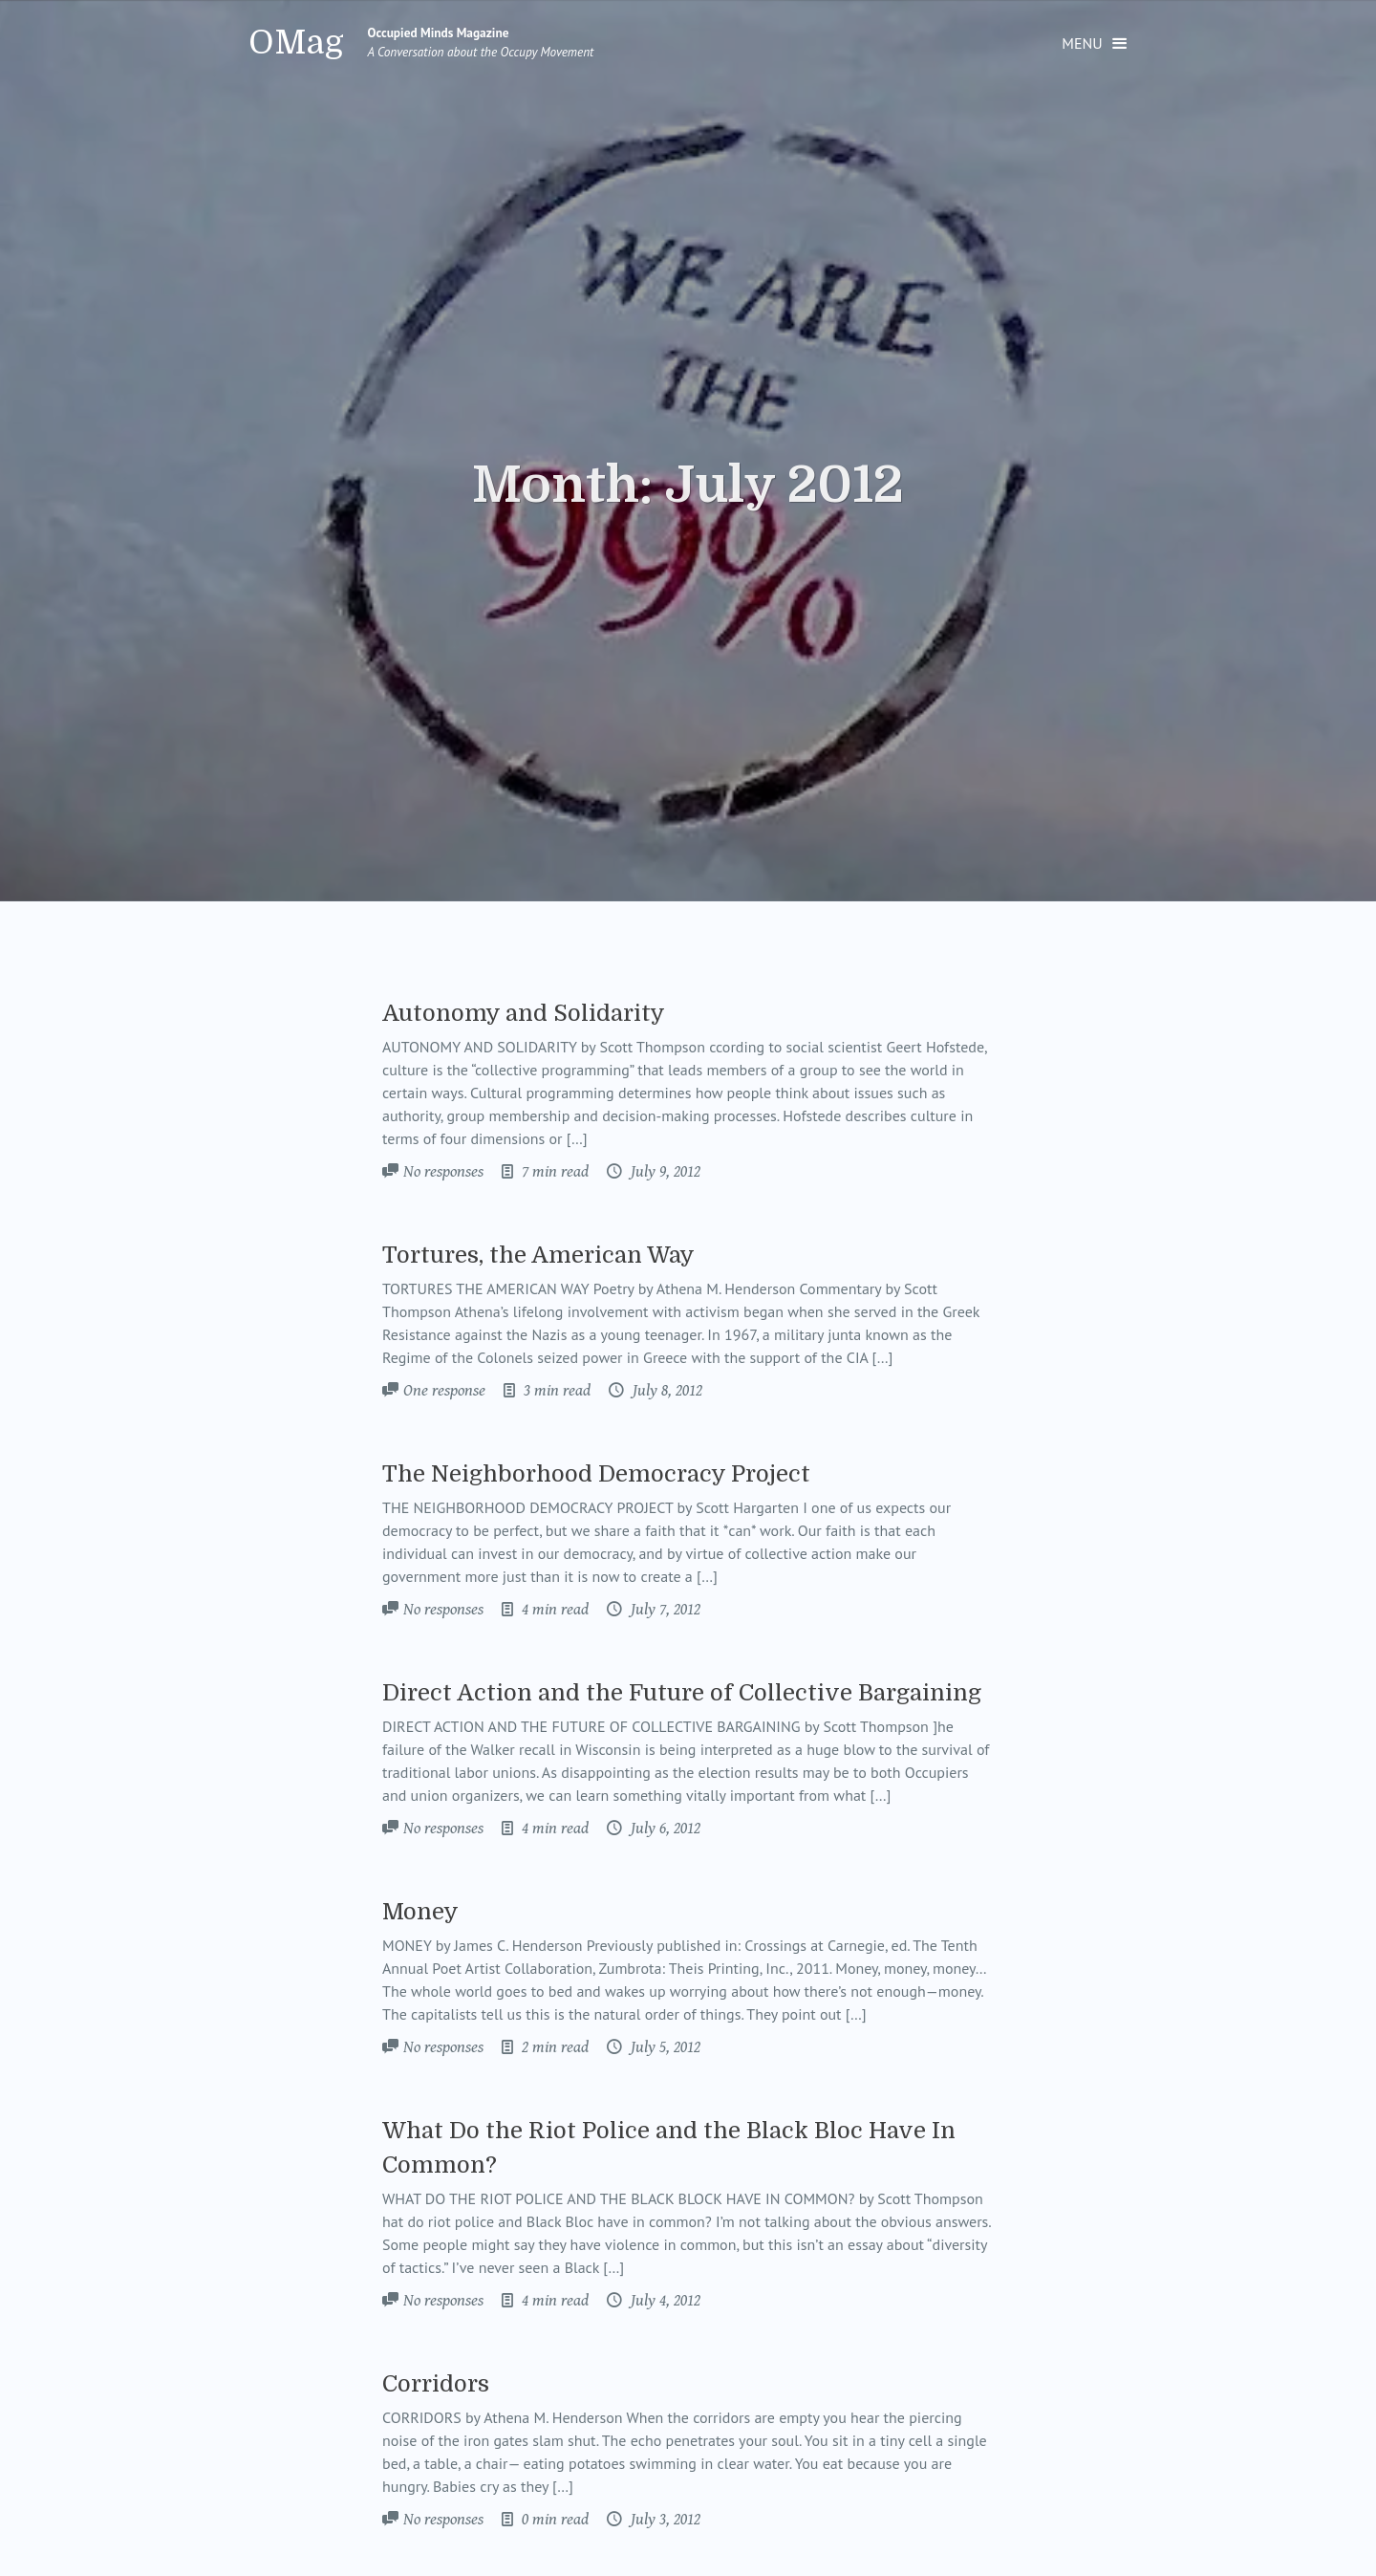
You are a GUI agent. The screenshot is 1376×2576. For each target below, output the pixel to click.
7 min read (553, 1171)
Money (420, 1911)
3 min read (555, 1390)
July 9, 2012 (663, 1171)
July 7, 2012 (663, 1609)
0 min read (553, 2519)
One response (444, 1390)
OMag (296, 42)
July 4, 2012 (663, 2300)
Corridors (435, 2383)
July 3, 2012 (663, 2519)
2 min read (553, 2047)
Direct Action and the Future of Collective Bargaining (681, 1692)
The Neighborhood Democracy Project (596, 1474)
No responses (443, 1171)
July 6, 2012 (663, 1828)
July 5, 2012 (663, 2047)
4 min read (553, 1609)
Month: (688, 485)
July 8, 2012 (665, 1390)
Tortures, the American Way (538, 1255)
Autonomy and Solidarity (523, 1013)
